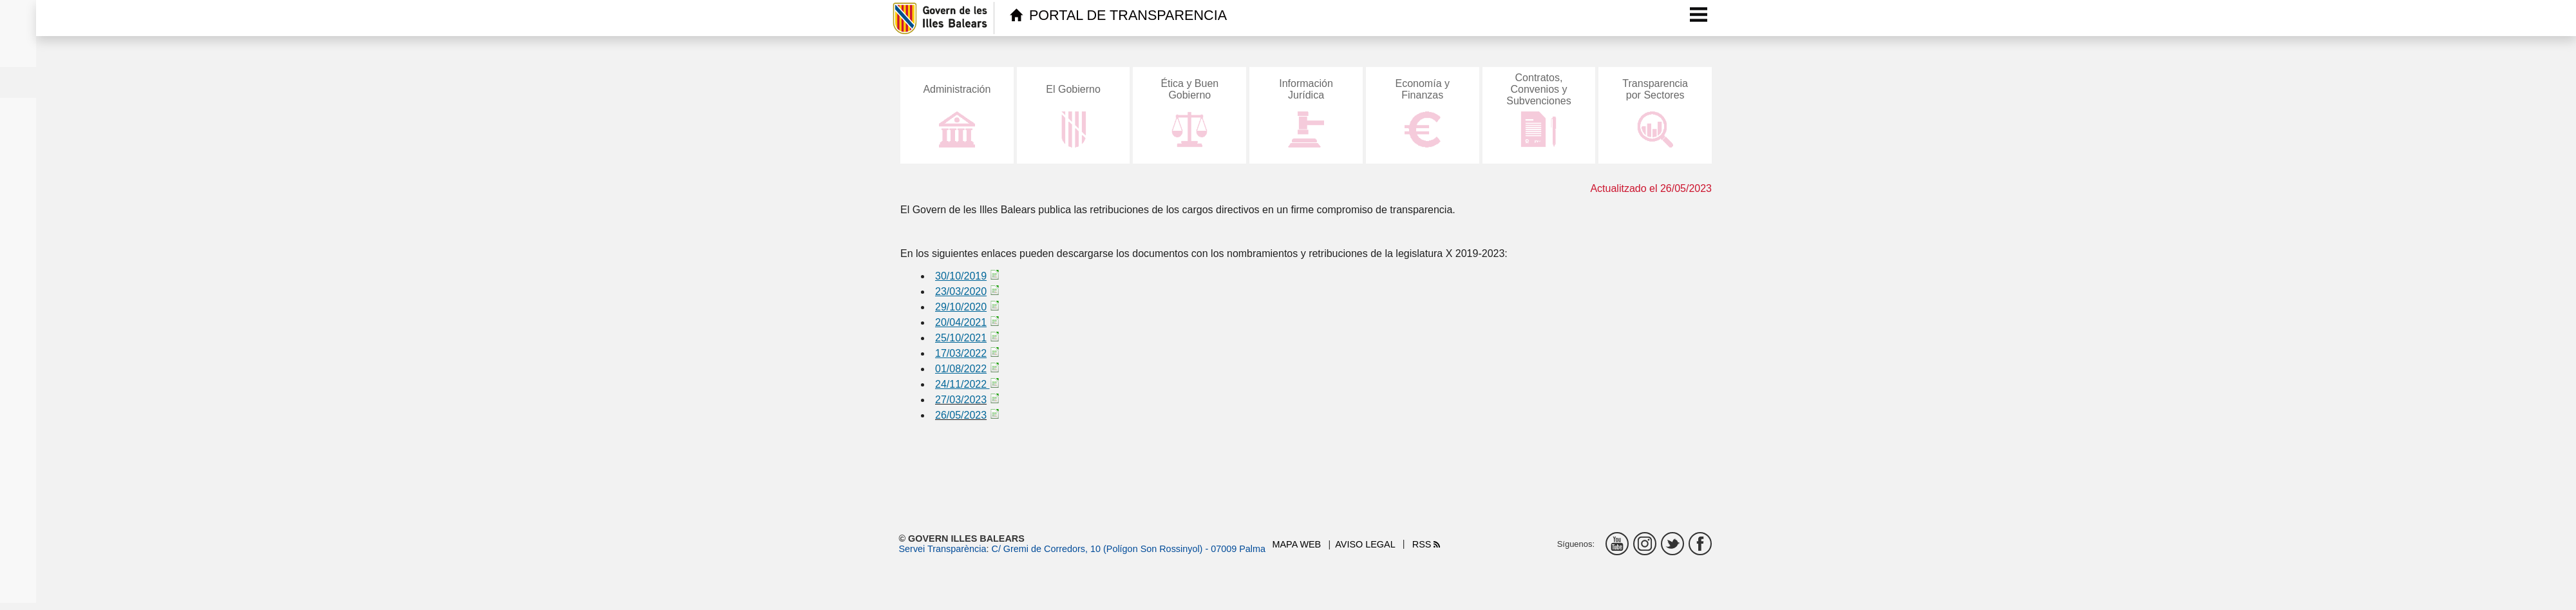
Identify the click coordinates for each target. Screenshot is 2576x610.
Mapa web (1297, 544)
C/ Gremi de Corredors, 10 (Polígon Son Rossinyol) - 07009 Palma (1128, 549)
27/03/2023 (961, 399)
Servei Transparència (943, 549)
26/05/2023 (961, 415)
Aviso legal (1365, 544)
